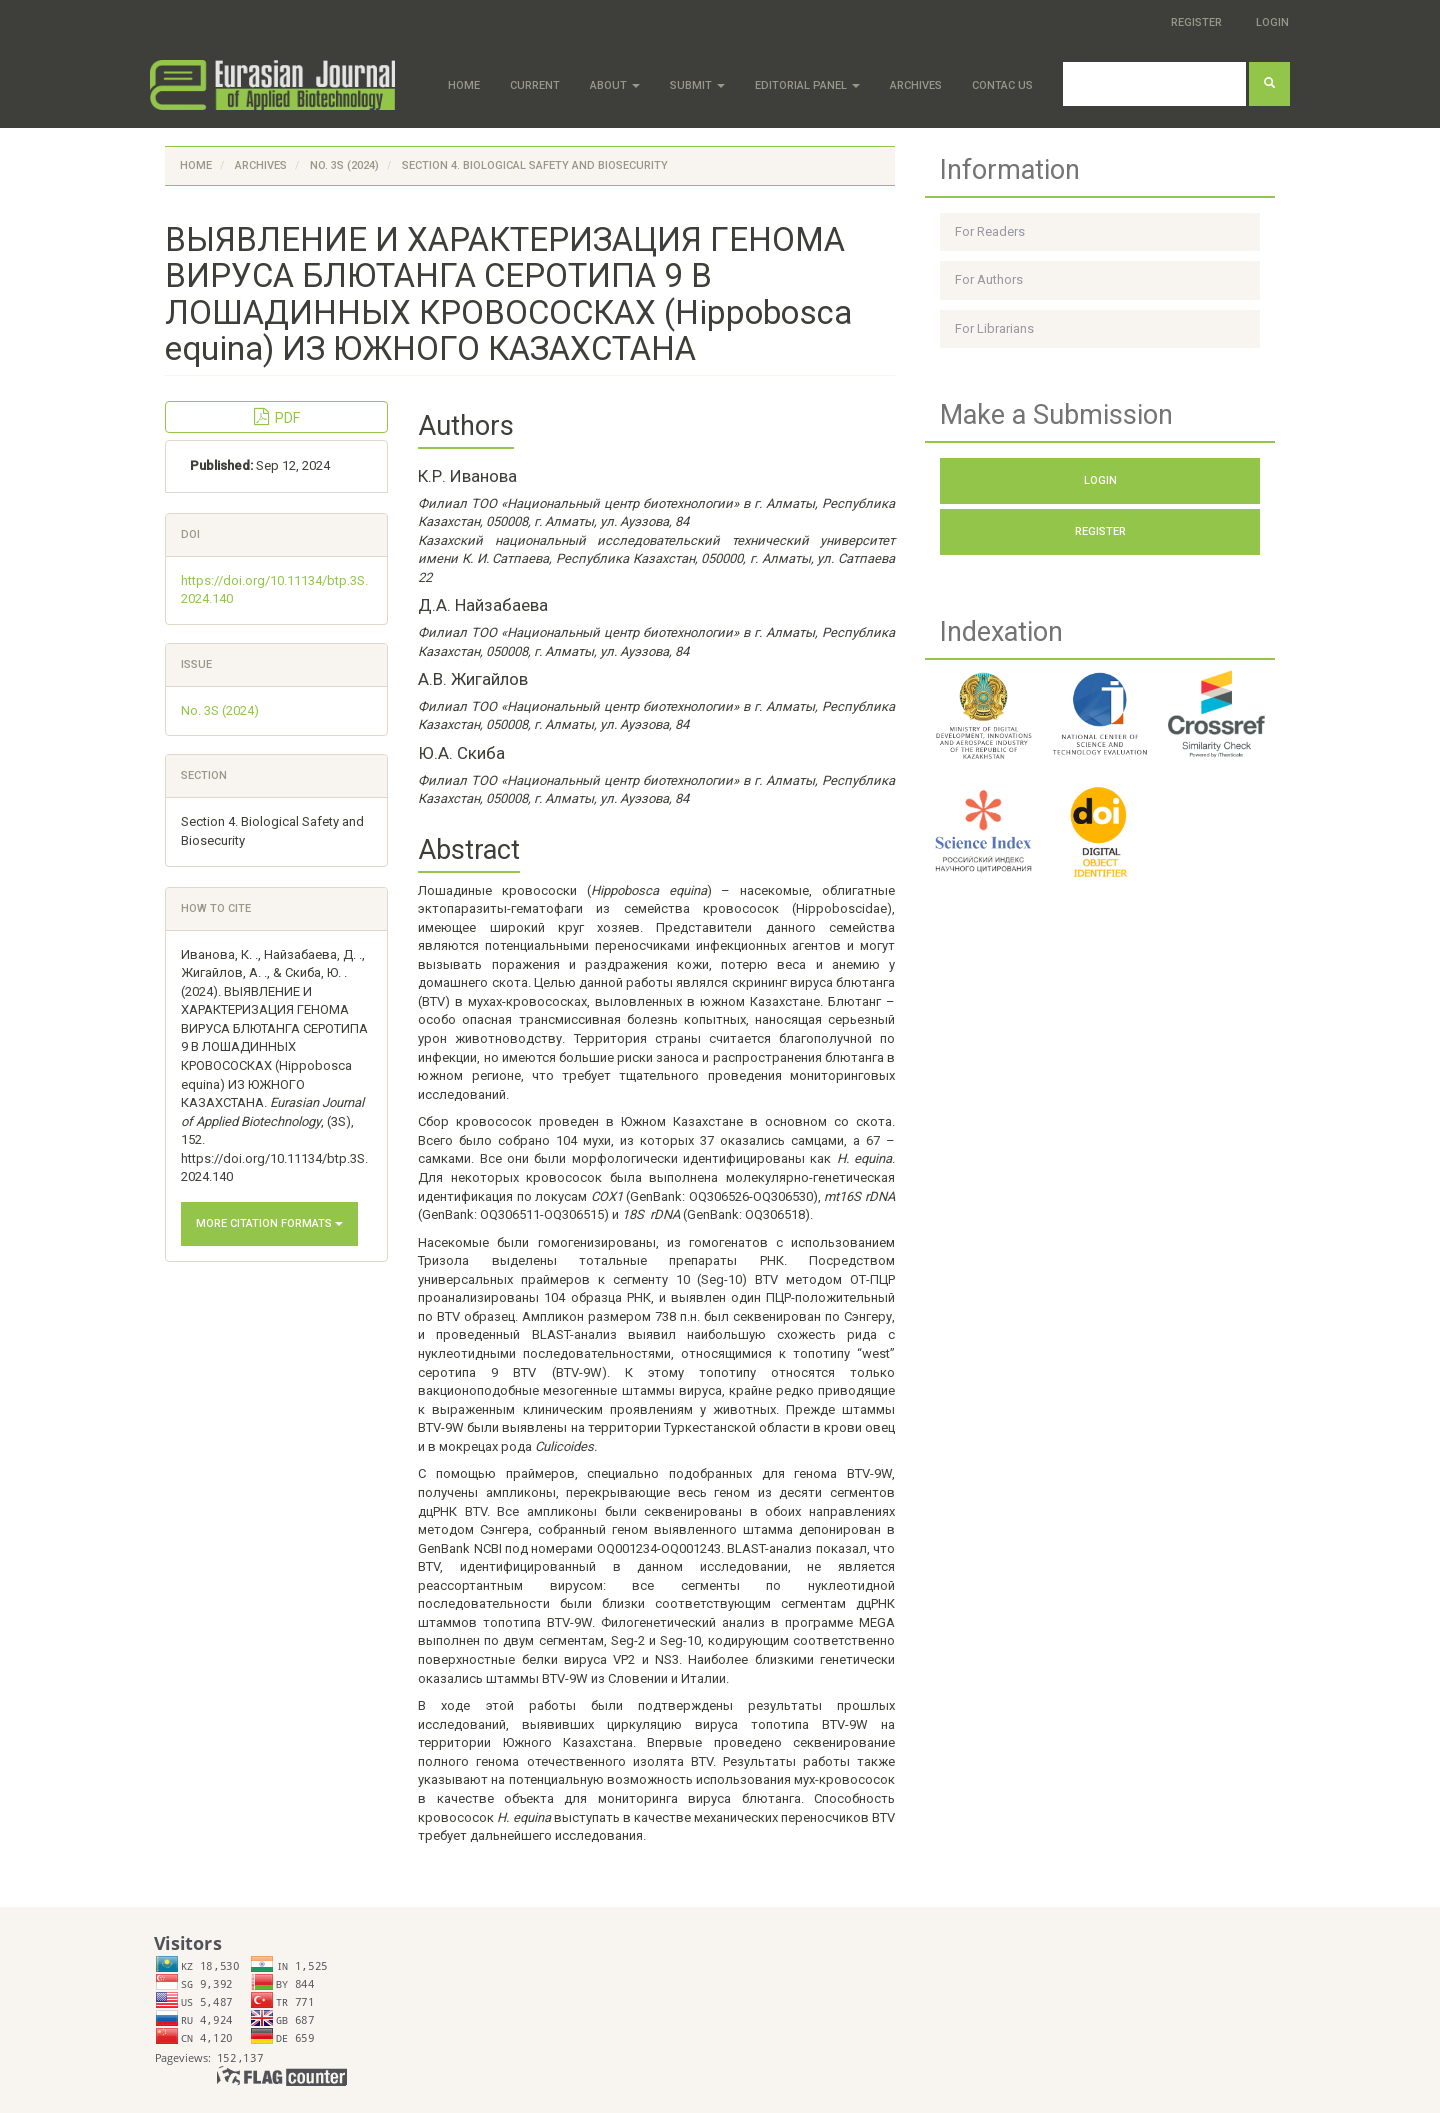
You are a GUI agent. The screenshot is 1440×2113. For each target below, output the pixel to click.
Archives (916, 85)
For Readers (990, 231)
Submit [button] (697, 85)
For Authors (989, 279)
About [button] (615, 85)
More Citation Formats (269, 1223)
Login (1272, 22)
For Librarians (994, 328)
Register (1196, 22)
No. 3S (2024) (344, 165)
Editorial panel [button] (807, 85)
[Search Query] (1154, 84)
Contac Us (1002, 85)
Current (535, 85)
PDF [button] (277, 417)
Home (464, 85)
